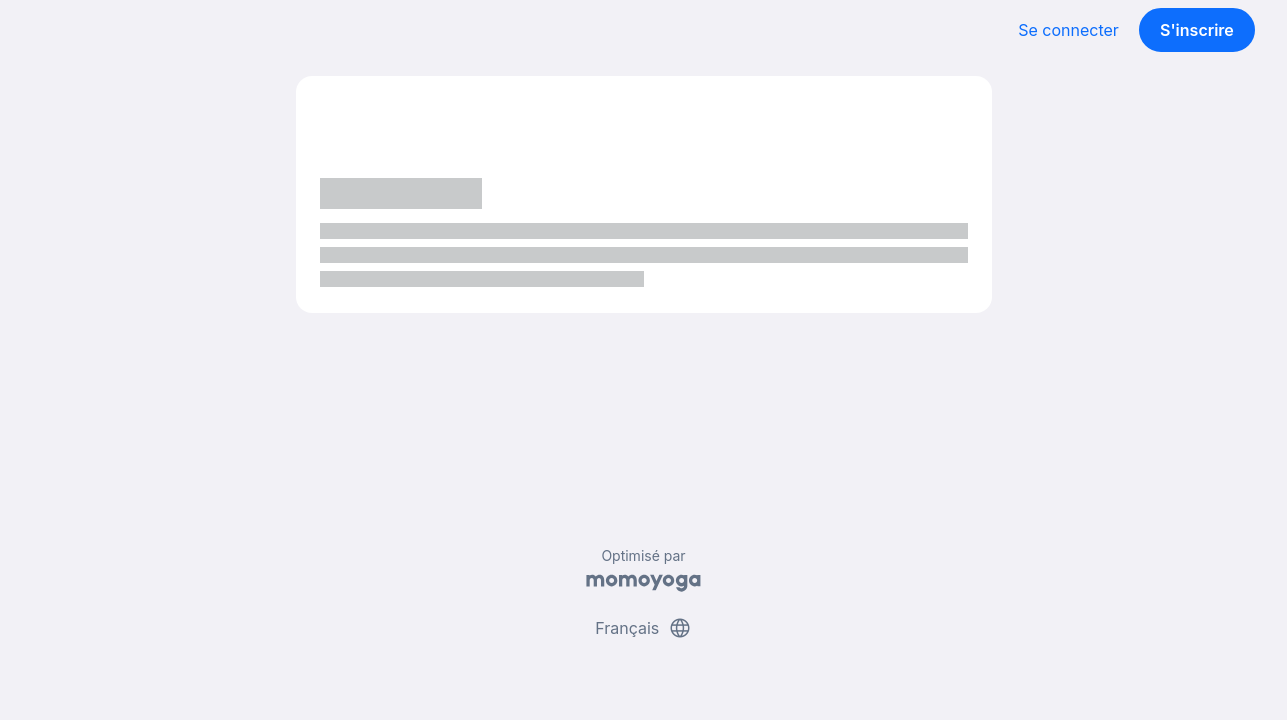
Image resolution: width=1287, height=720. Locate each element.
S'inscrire (1197, 30)
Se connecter (1068, 30)
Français (643, 628)
